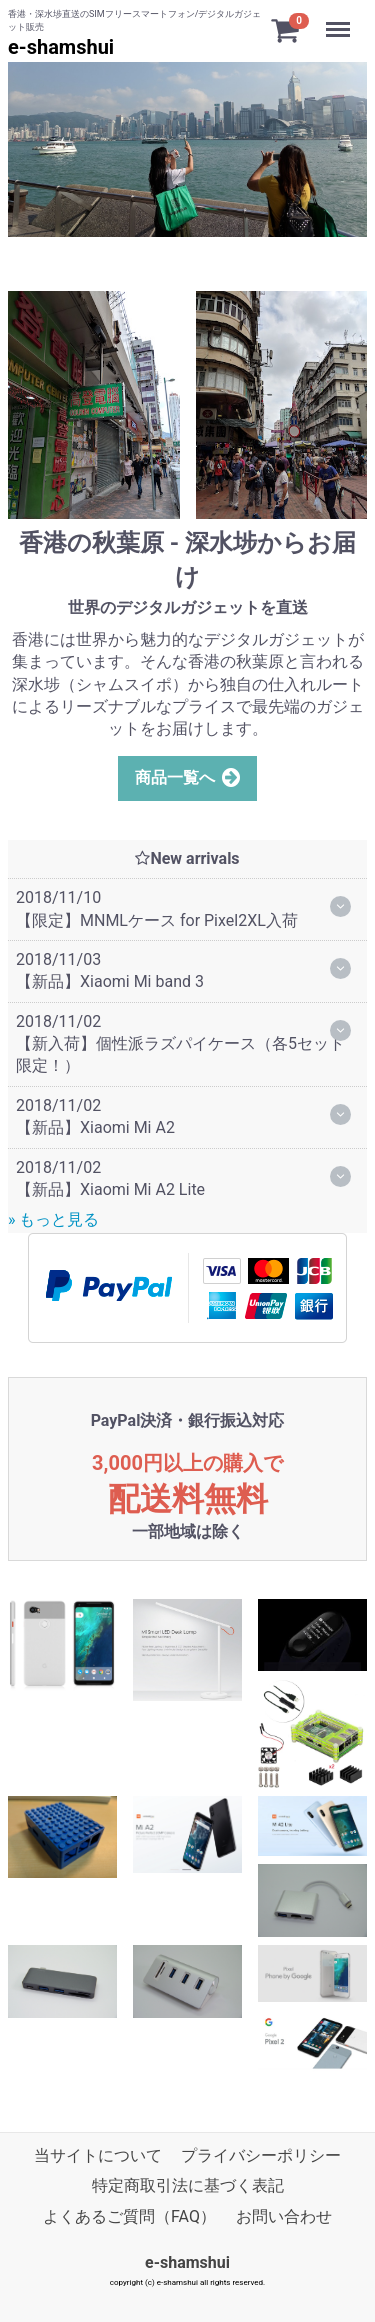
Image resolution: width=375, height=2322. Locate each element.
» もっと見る (53, 1219)
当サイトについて (98, 2155)
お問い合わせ (284, 2215)
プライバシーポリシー (261, 2155)
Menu (340, 20)
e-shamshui (61, 47)
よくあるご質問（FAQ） (129, 2215)
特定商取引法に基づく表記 (188, 2185)
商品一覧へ (188, 777)
